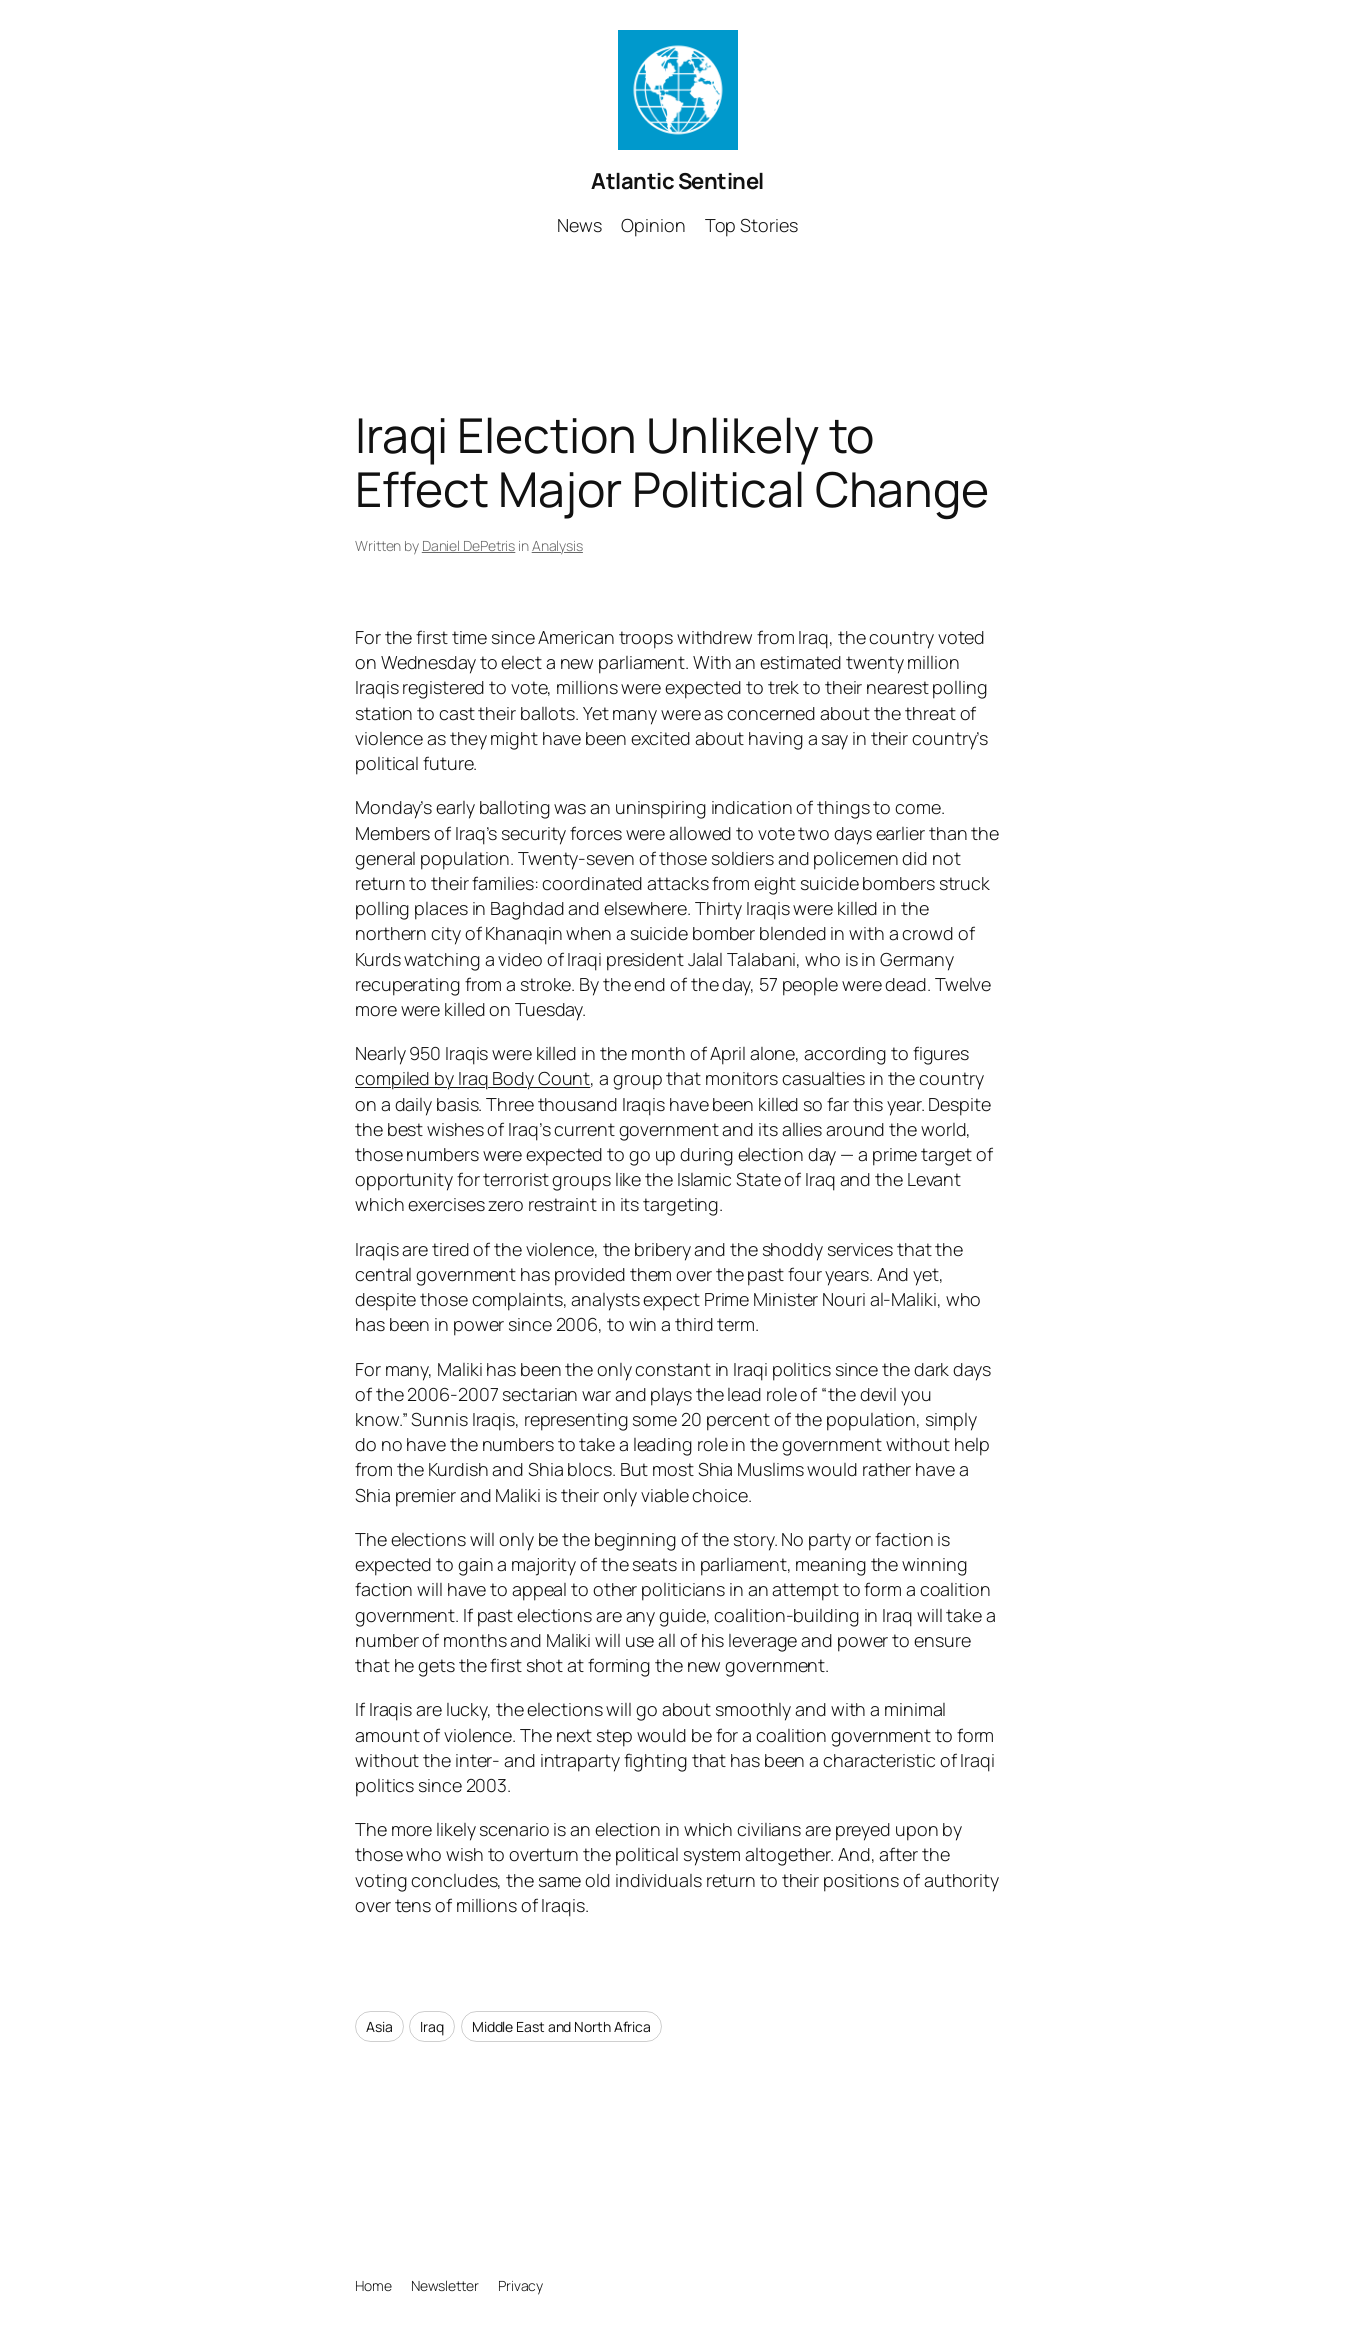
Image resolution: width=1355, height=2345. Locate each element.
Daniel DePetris (469, 545)
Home (373, 2285)
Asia (379, 2026)
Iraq (432, 2026)
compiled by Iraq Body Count (472, 1078)
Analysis (557, 545)
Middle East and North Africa (561, 2026)
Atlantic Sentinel (677, 181)
